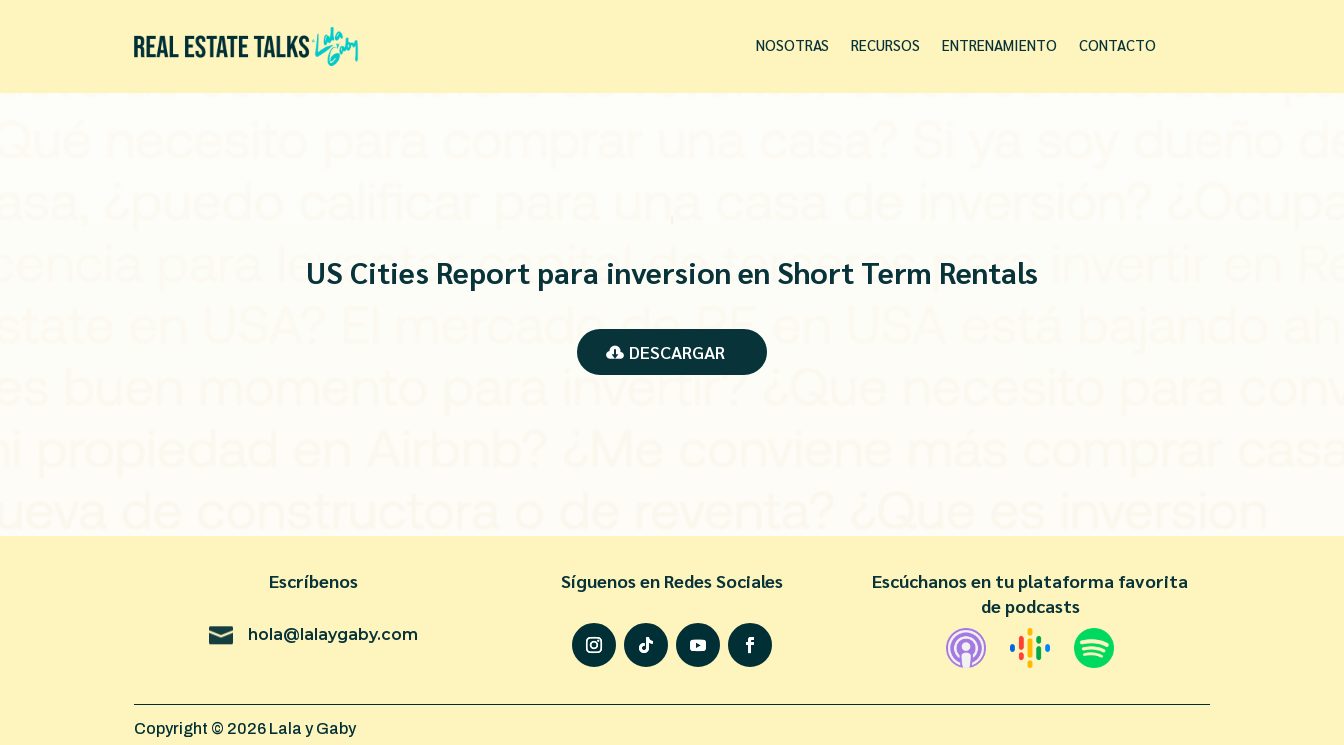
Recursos (885, 46)
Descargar (677, 351)
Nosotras (792, 46)
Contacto (1117, 46)
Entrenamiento (999, 46)
